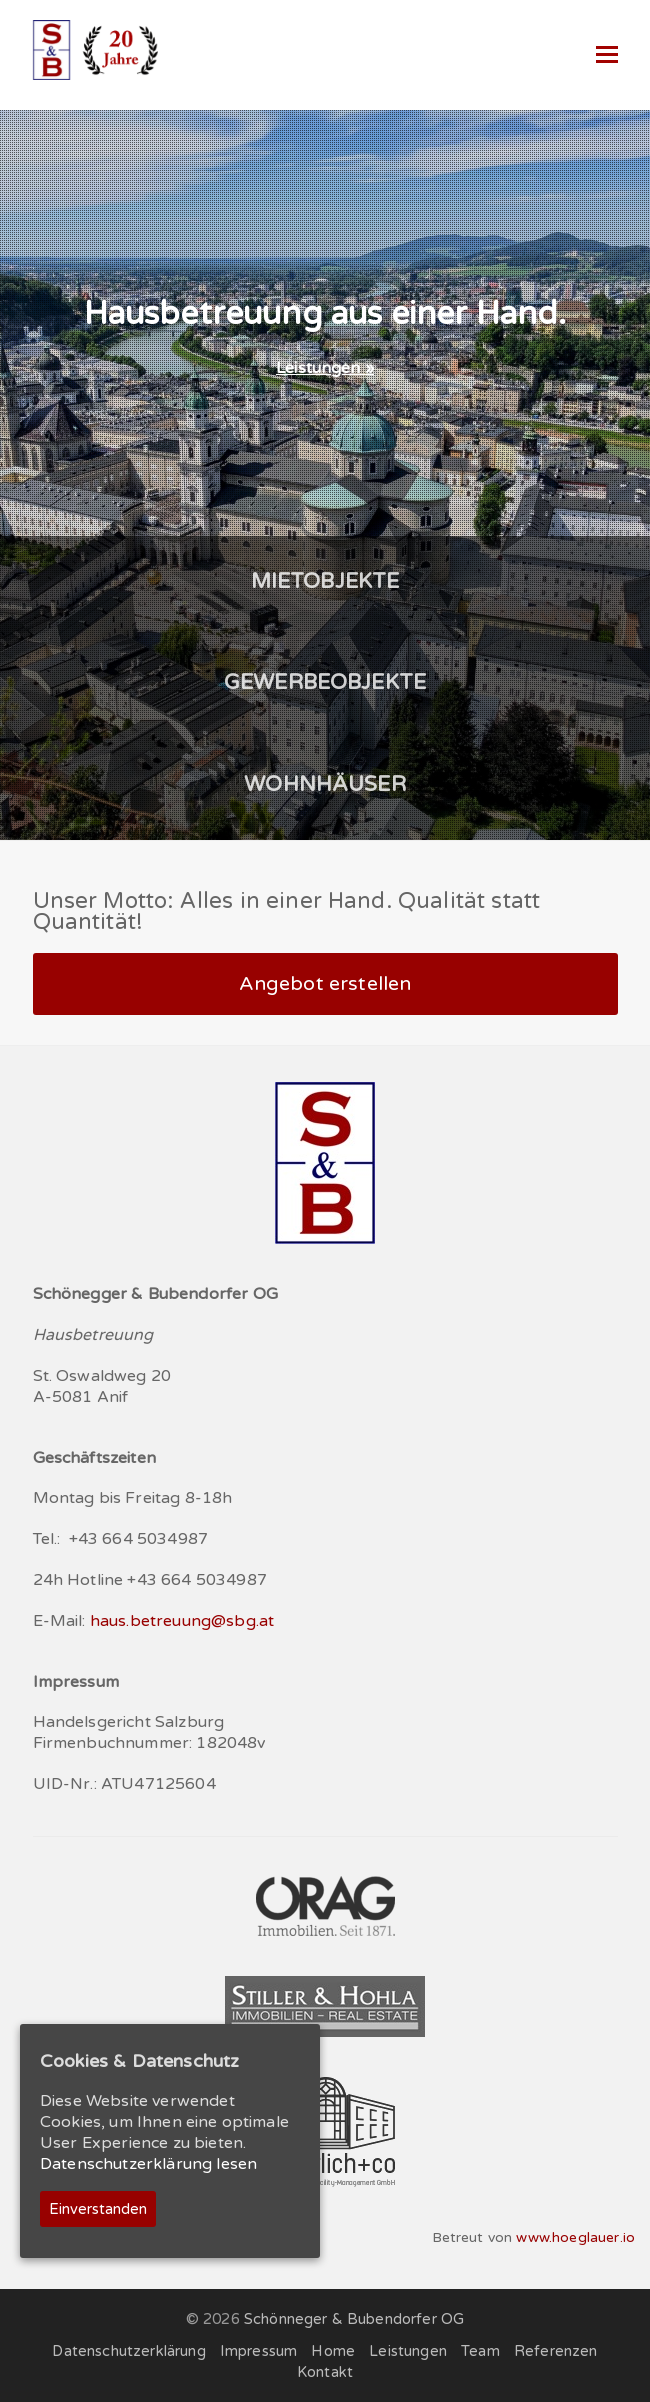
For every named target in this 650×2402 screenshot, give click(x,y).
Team (480, 2351)
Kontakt (325, 2372)
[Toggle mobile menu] (607, 55)
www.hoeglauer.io (575, 2237)
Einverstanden (98, 2209)
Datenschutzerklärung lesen (148, 2164)
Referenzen (556, 2351)
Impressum (258, 2351)
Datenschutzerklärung (128, 2351)
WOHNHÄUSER (325, 784)
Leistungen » (325, 368)
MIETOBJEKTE (325, 581)
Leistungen (408, 2351)
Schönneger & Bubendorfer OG (354, 2319)
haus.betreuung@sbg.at (182, 1621)
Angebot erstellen (325, 984)
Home (333, 2351)
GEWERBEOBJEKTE (325, 682)
